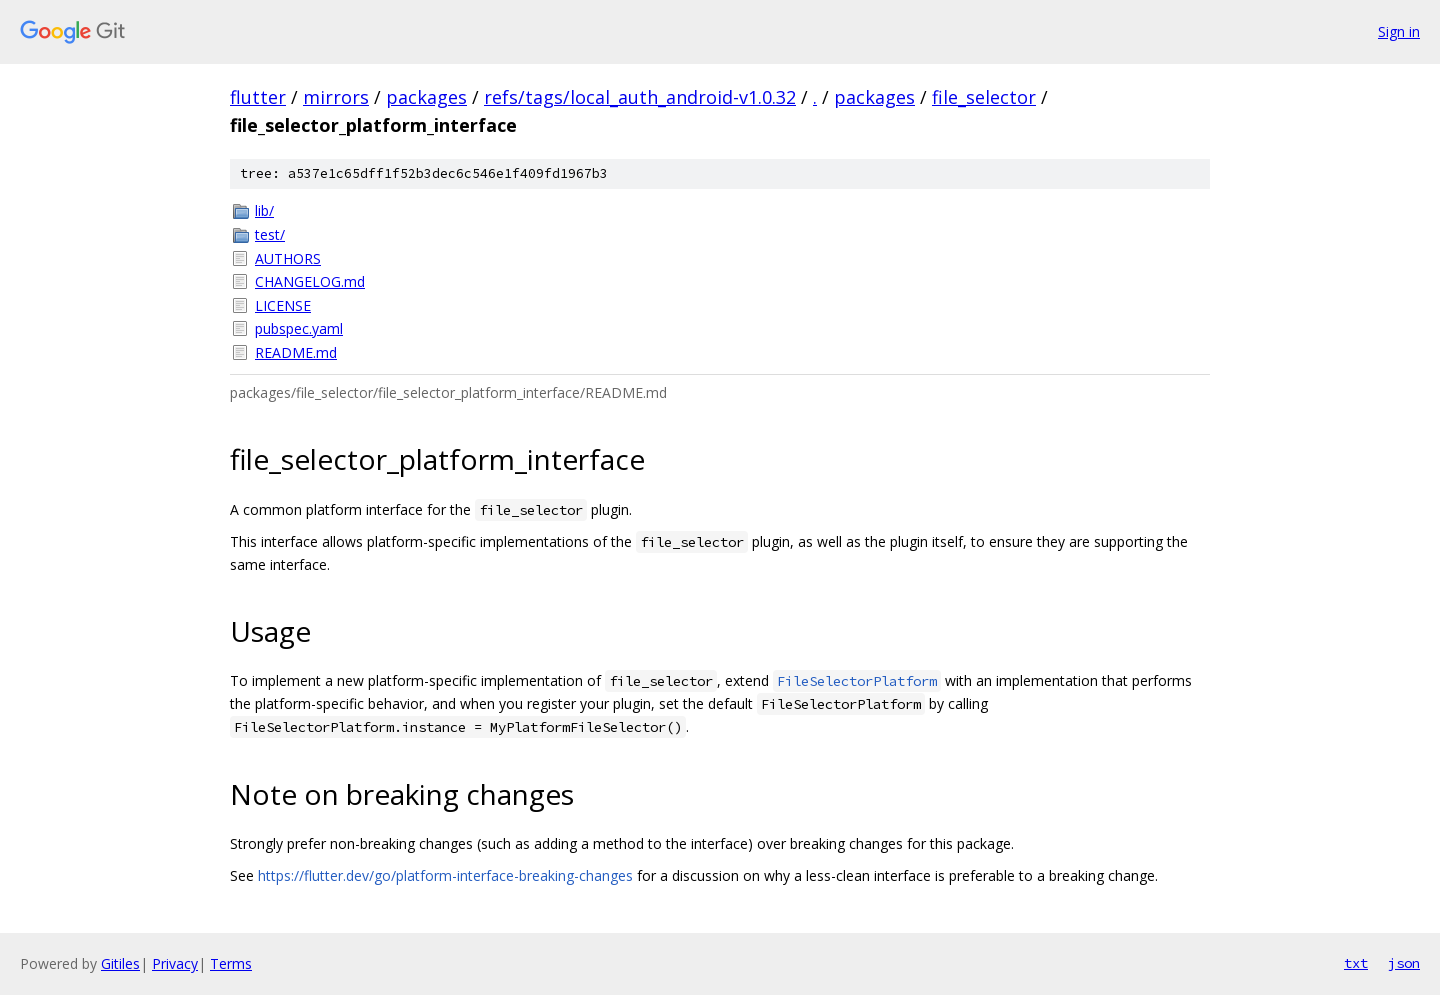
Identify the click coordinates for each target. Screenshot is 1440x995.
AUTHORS (288, 258)
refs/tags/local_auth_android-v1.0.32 (640, 97)
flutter (258, 97)
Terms (231, 963)
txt (1356, 963)
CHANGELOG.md (310, 281)
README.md (296, 352)
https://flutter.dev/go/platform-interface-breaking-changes (445, 875)
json (1404, 963)
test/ (270, 234)
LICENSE (283, 305)
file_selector (984, 97)
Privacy (175, 963)
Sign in (1399, 31)
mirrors (336, 97)
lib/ (264, 210)
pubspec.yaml (299, 328)
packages (426, 97)
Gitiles (120, 963)
